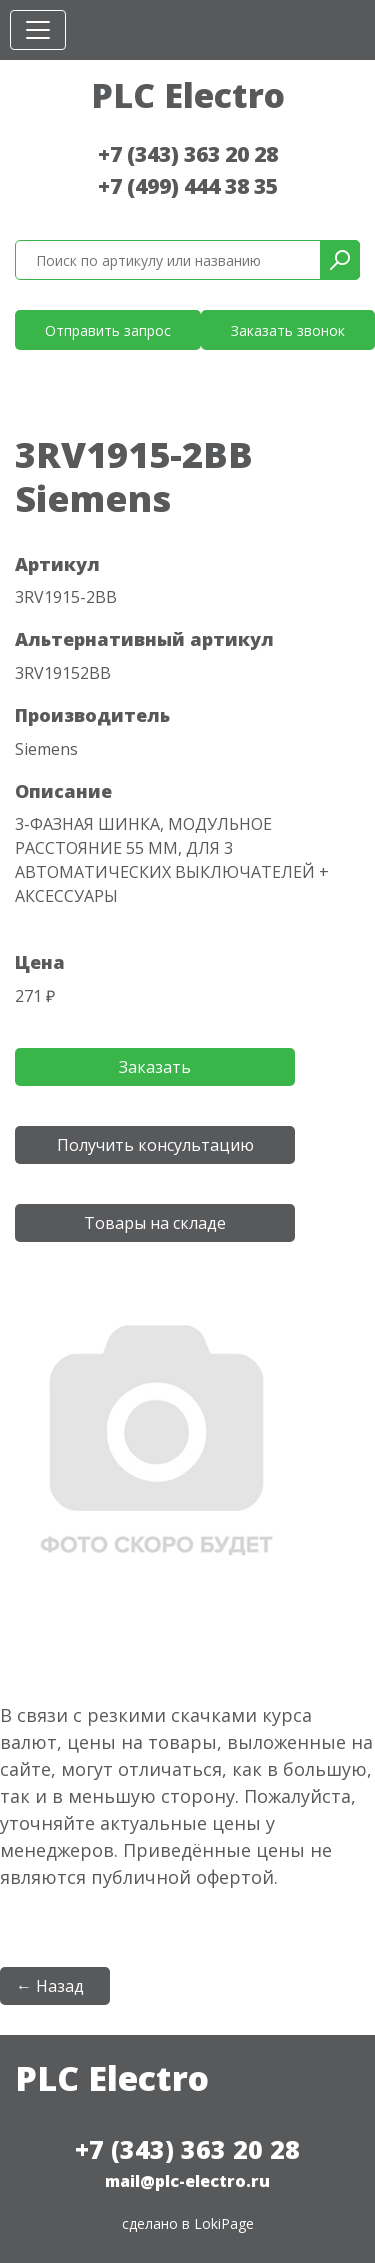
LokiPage (224, 2223)
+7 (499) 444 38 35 (188, 186)
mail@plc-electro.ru (187, 2181)
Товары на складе (155, 1223)
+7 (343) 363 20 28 (188, 154)
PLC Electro (188, 95)
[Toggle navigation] (38, 30)
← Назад (50, 1986)
